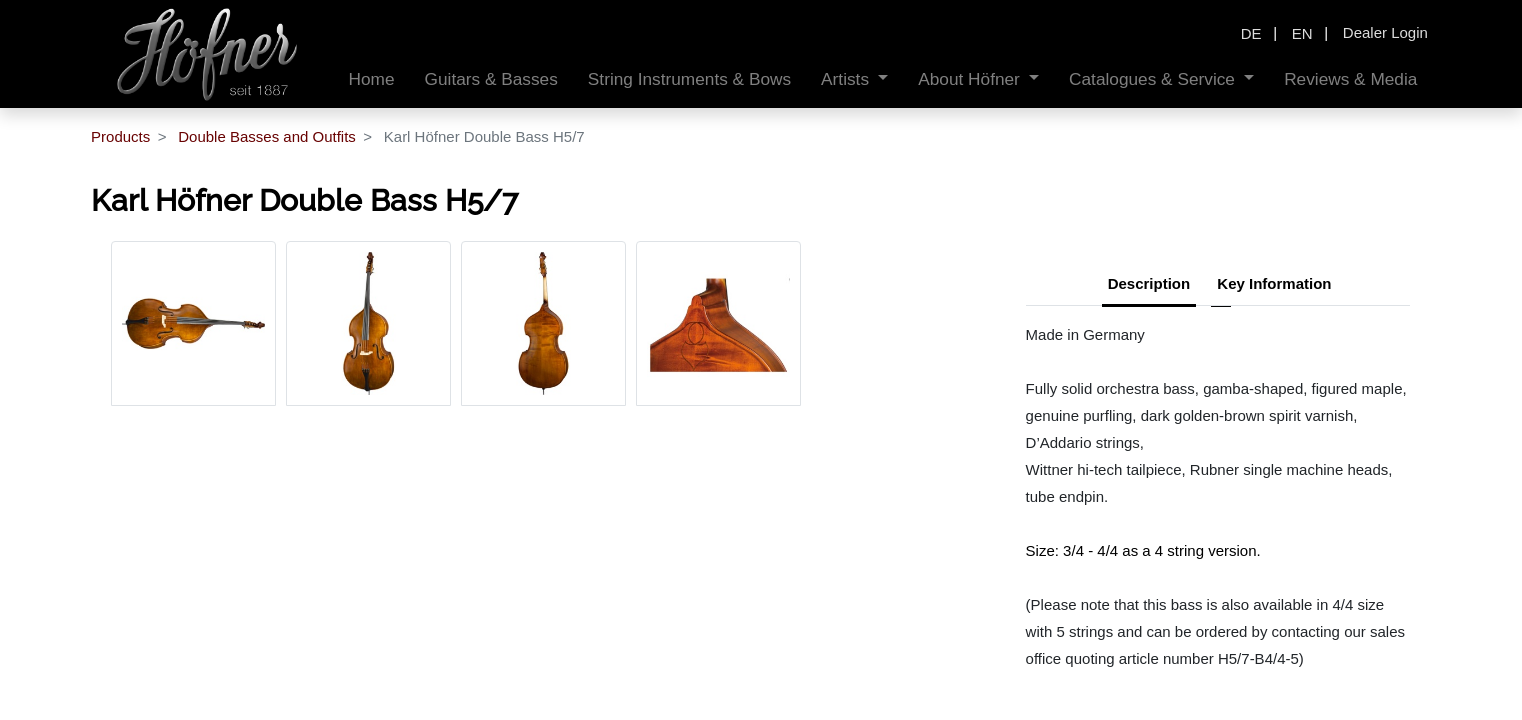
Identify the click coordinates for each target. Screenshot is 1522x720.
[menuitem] (372, 79)
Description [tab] (1149, 283)
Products (120, 136)
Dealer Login (1385, 32)
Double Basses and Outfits (267, 136)
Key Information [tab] (1274, 283)
